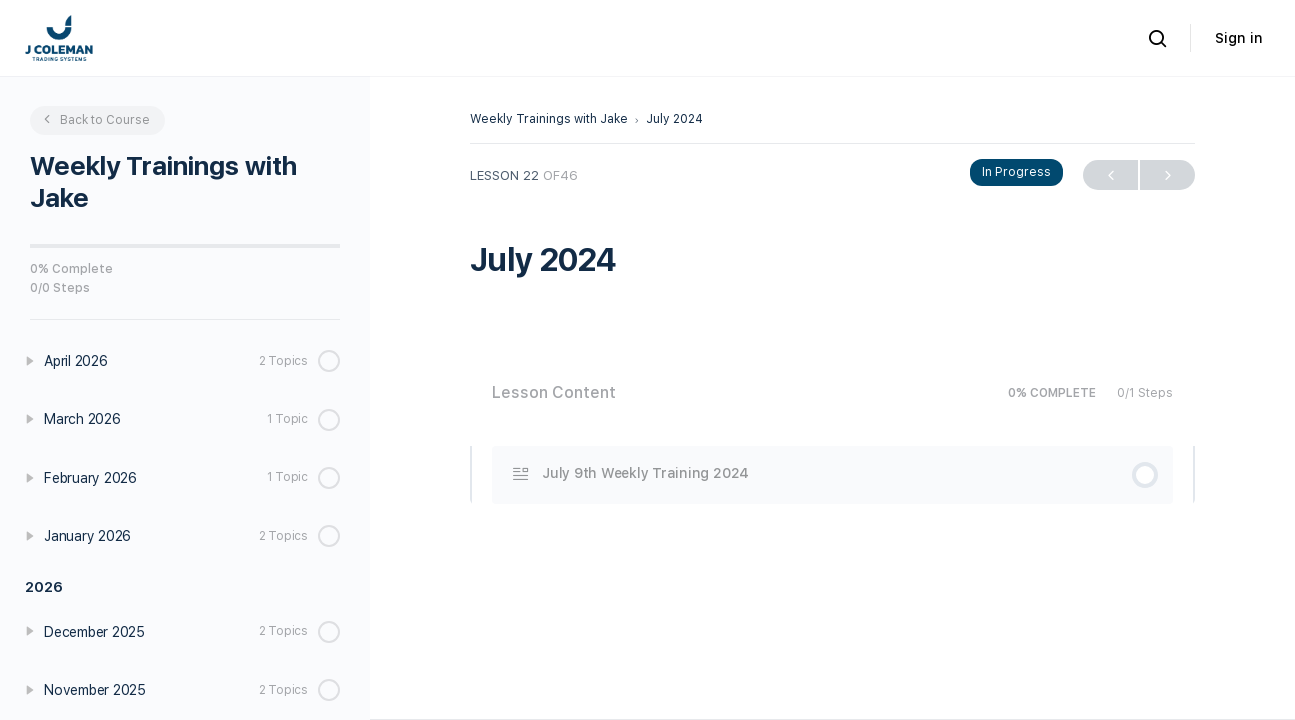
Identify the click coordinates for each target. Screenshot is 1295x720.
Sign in (1239, 38)
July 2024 (674, 119)
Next (1167, 175)
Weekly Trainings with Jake (549, 119)
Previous (1110, 175)
